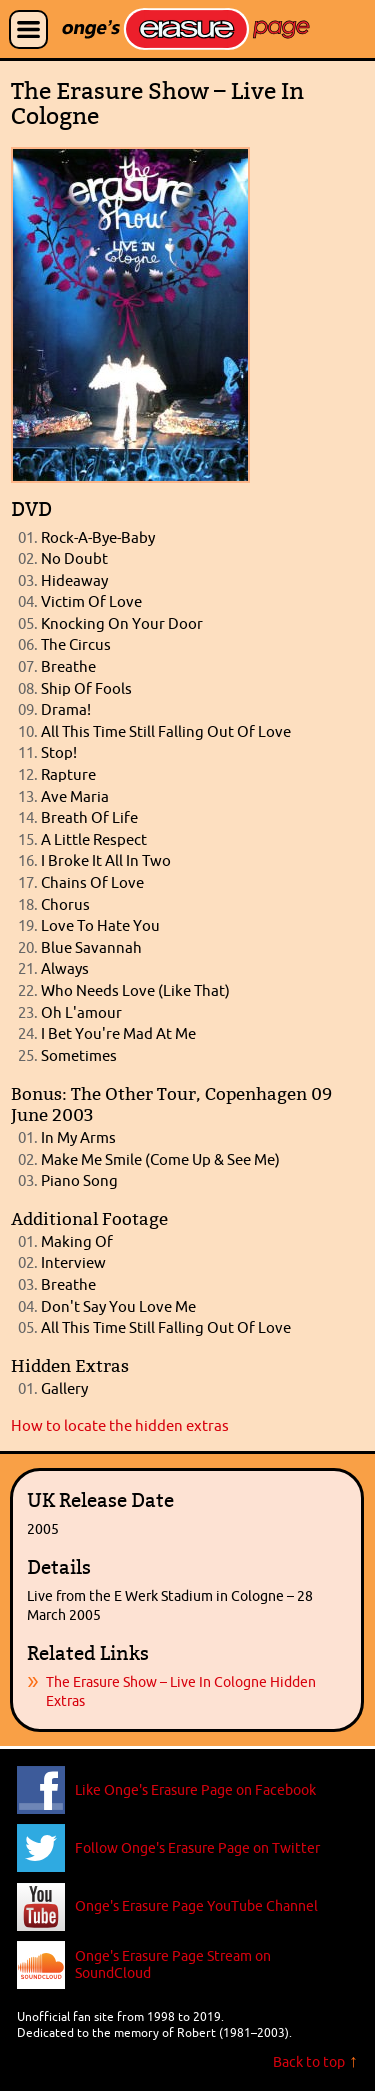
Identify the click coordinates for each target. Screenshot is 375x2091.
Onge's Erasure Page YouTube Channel (196, 1906)
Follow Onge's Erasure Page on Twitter (197, 1848)
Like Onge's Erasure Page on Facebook (195, 1790)
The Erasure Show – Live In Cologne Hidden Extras (181, 1691)
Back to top (309, 2062)
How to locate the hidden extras (120, 1425)
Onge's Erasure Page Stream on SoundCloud (173, 1964)
